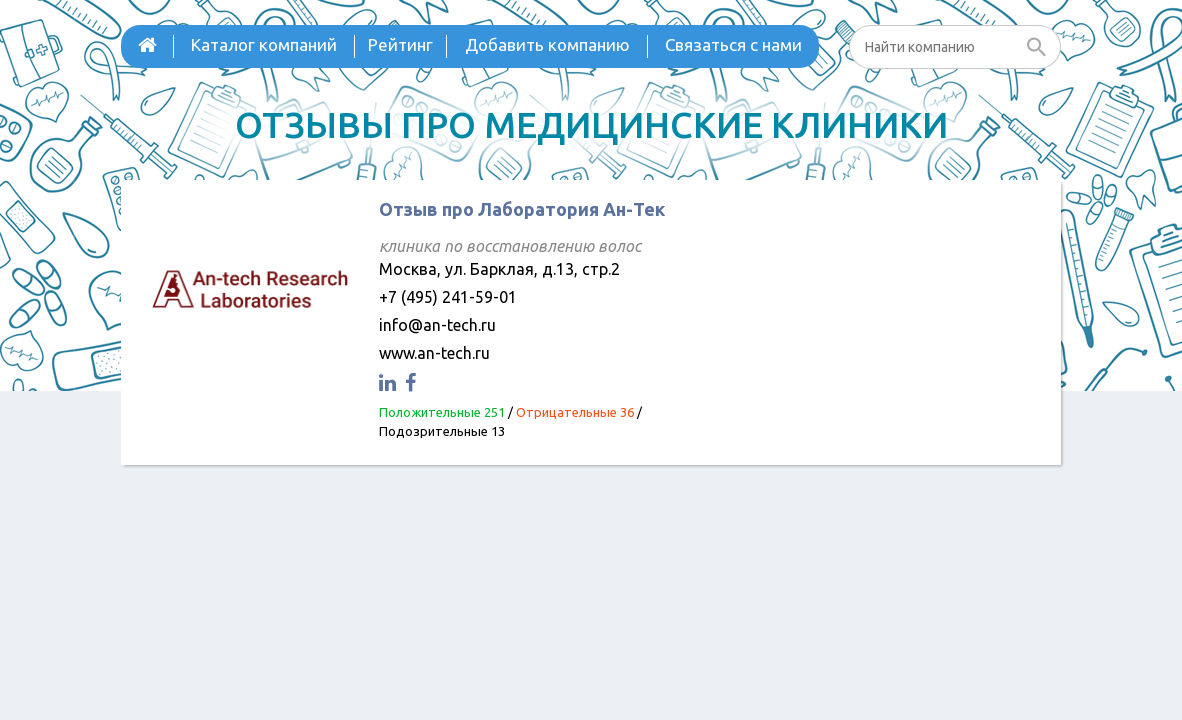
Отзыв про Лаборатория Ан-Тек (522, 209)
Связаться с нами (733, 44)
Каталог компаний (264, 44)
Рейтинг (400, 44)
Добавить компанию (547, 44)
